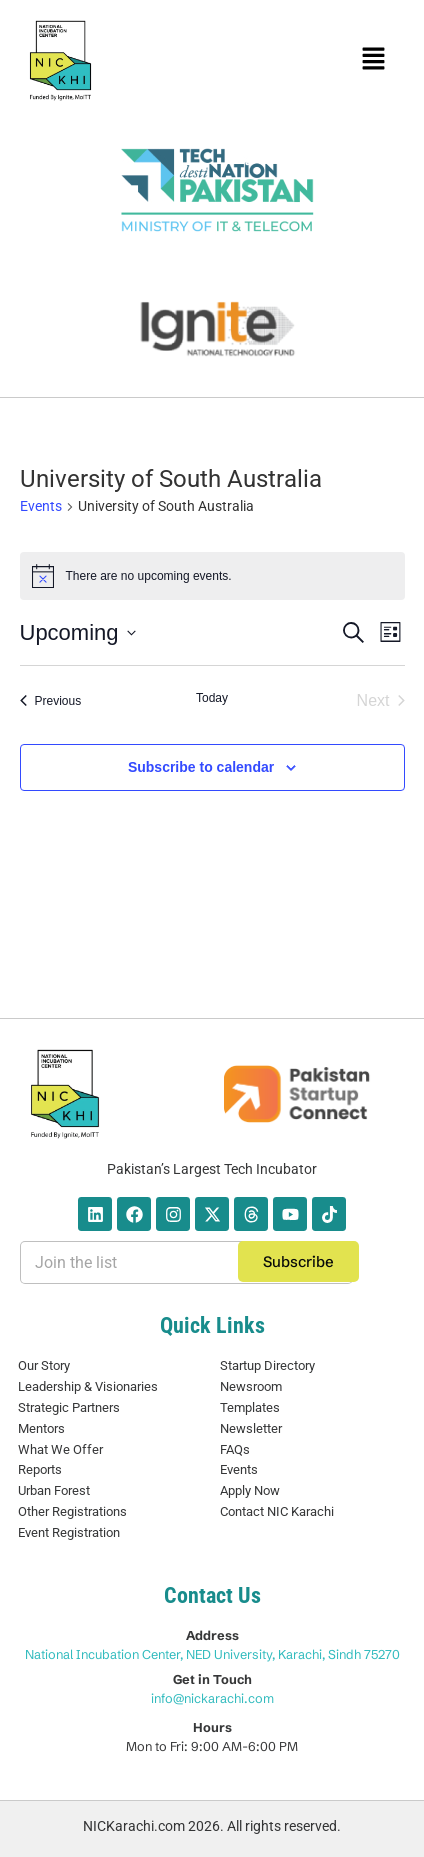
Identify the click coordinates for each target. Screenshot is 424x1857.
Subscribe (298, 1261)
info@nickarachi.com (212, 1698)
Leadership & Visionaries (88, 1386)
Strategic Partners (69, 1407)
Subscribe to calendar (201, 767)
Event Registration (69, 1532)
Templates (250, 1407)
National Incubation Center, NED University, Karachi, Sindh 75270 (212, 1654)
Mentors (41, 1428)
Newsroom (251, 1386)
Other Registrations (72, 1511)
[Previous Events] (51, 701)
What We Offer (60, 1449)
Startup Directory (267, 1365)
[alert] (212, 576)
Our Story (44, 1365)
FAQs (235, 1449)
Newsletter (251, 1428)
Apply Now (250, 1490)
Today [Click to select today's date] (212, 698)
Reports (40, 1469)
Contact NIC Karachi (277, 1511)
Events (41, 506)
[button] (373, 60)
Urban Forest (54, 1490)
